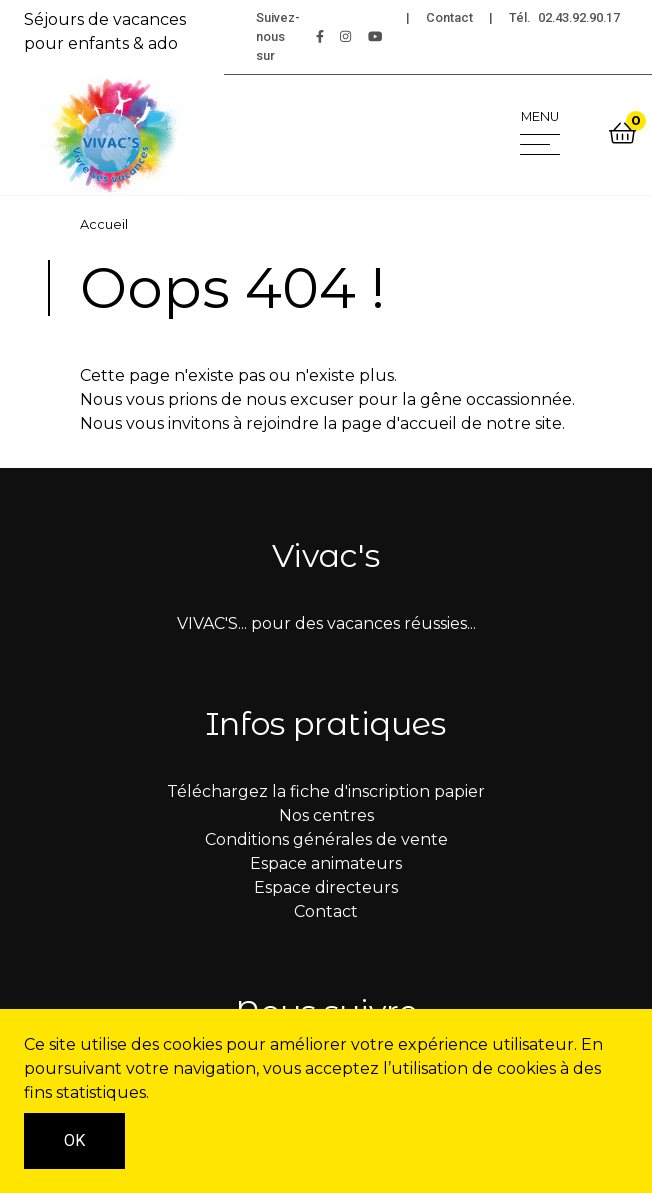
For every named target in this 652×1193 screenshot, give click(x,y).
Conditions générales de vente (326, 839)
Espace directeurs (326, 887)
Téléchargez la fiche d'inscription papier (326, 791)
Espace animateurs (326, 863)
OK (74, 1140)
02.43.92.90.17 (579, 17)
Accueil (104, 224)
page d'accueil (399, 423)
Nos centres (326, 815)
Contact (449, 17)
